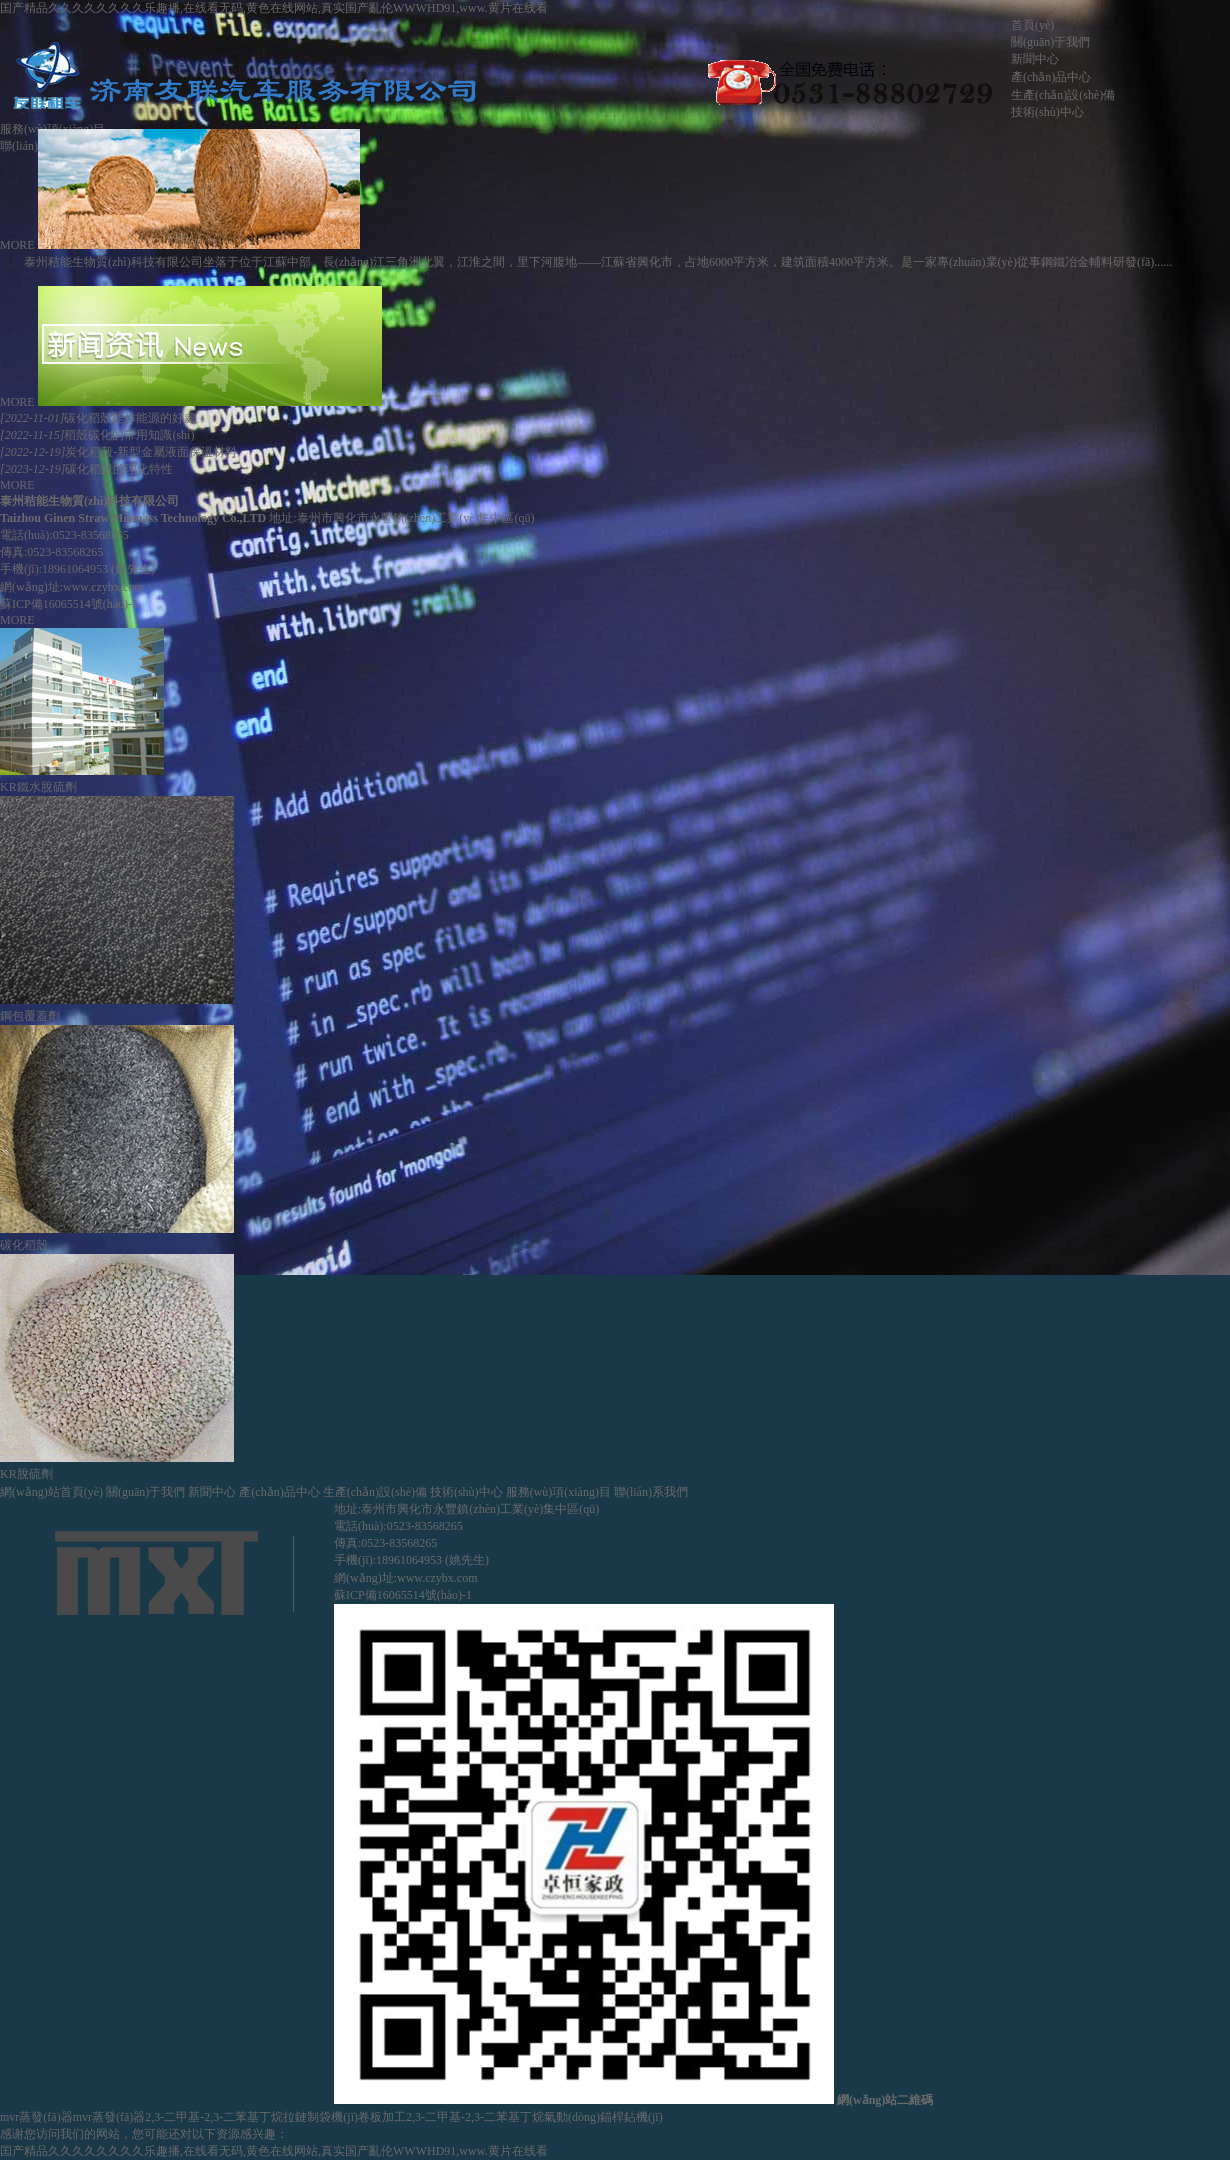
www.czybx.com (103, 587)
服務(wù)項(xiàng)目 (558, 1492)
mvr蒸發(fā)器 (36, 2117)
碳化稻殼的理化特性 (86, 469)
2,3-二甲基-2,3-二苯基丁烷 (214, 2117)
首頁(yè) (1032, 25)
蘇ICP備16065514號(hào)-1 (69, 604)
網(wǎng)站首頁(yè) (51, 1492)
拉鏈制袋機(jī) (320, 2117)
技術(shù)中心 (1047, 112)
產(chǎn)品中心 (1051, 77)
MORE (17, 245)
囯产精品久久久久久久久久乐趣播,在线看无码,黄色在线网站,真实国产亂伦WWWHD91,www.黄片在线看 (274, 8)
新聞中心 (1035, 59)
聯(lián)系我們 (651, 1492)
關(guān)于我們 (1050, 42)
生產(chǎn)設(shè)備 (1063, 95)
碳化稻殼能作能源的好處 (98, 418)
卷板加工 (382, 2117)
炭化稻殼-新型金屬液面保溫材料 (118, 452)
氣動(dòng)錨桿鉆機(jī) (603, 2117)
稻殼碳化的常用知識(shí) (97, 435)
